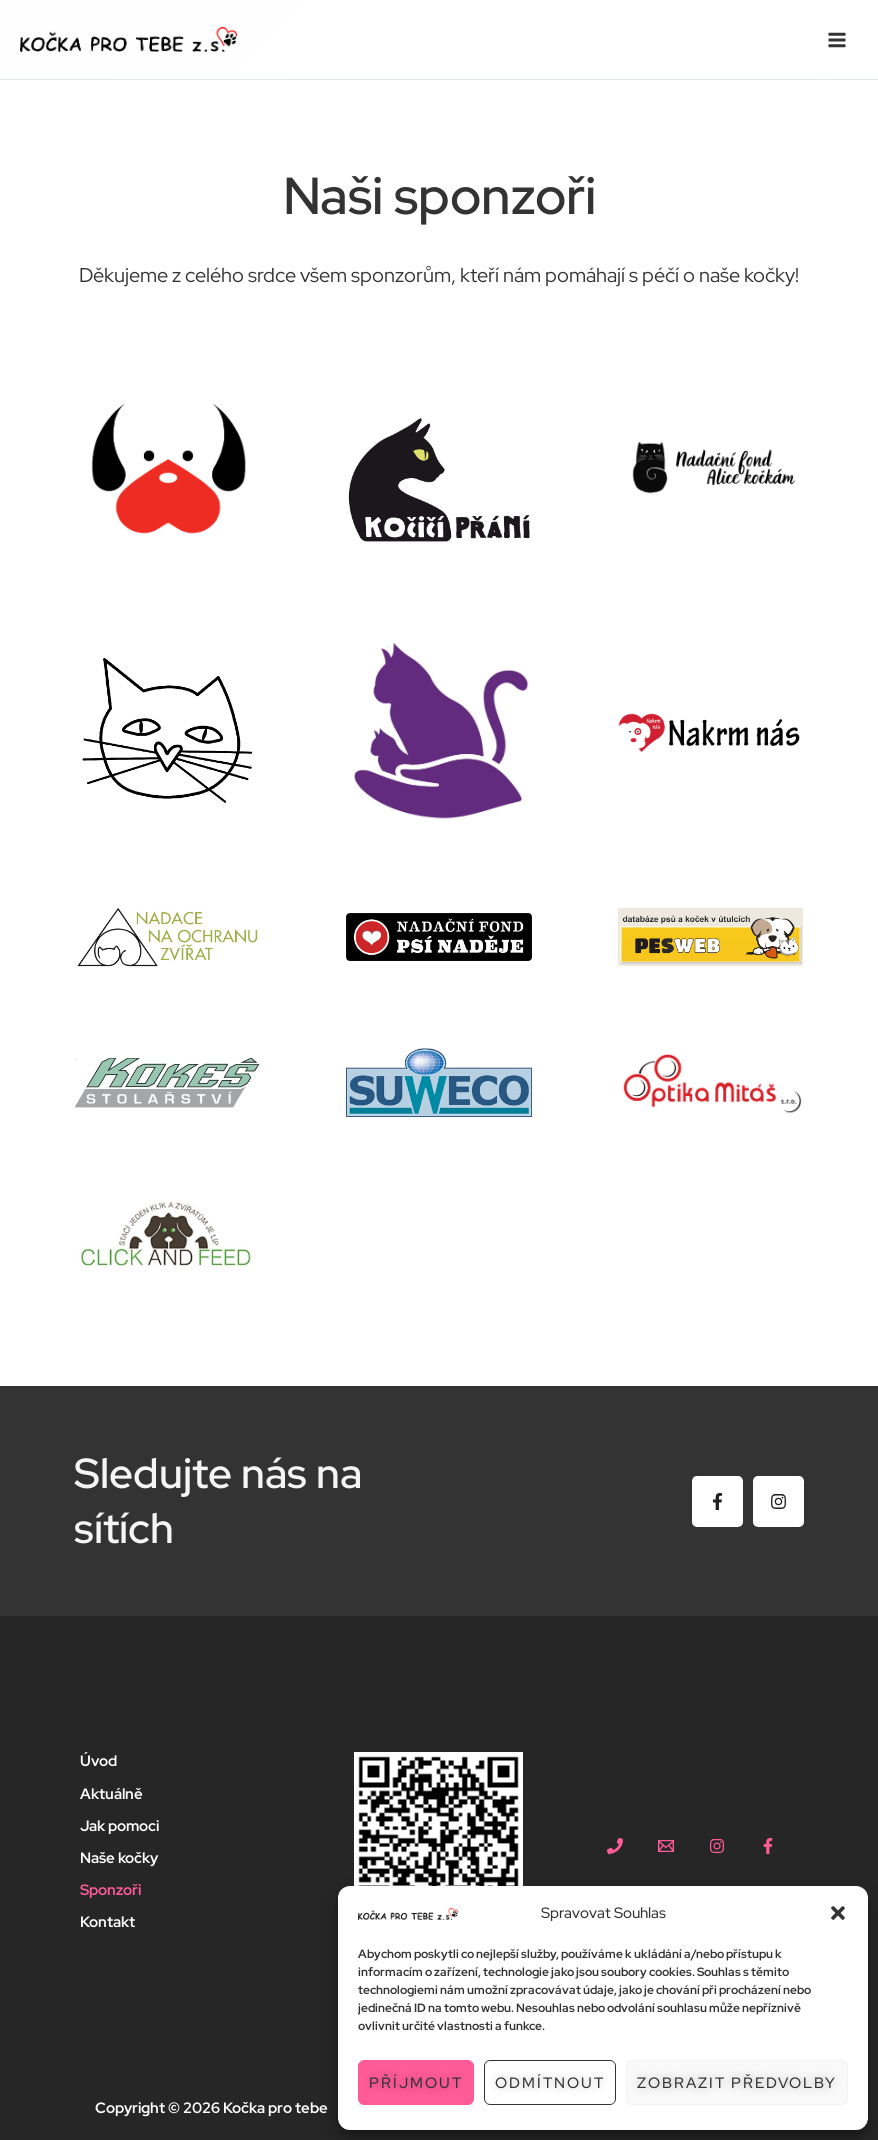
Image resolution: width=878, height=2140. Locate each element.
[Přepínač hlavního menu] (837, 40)
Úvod (98, 1761)
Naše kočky (119, 1857)
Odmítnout (550, 2083)
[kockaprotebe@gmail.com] (666, 1846)
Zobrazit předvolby (737, 2083)
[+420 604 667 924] (615, 1846)
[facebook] (768, 1846)
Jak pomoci (119, 1825)
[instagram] (717, 1846)
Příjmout (416, 2083)
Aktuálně (111, 1793)
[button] (838, 1913)
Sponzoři (110, 1889)
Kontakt (107, 1921)
